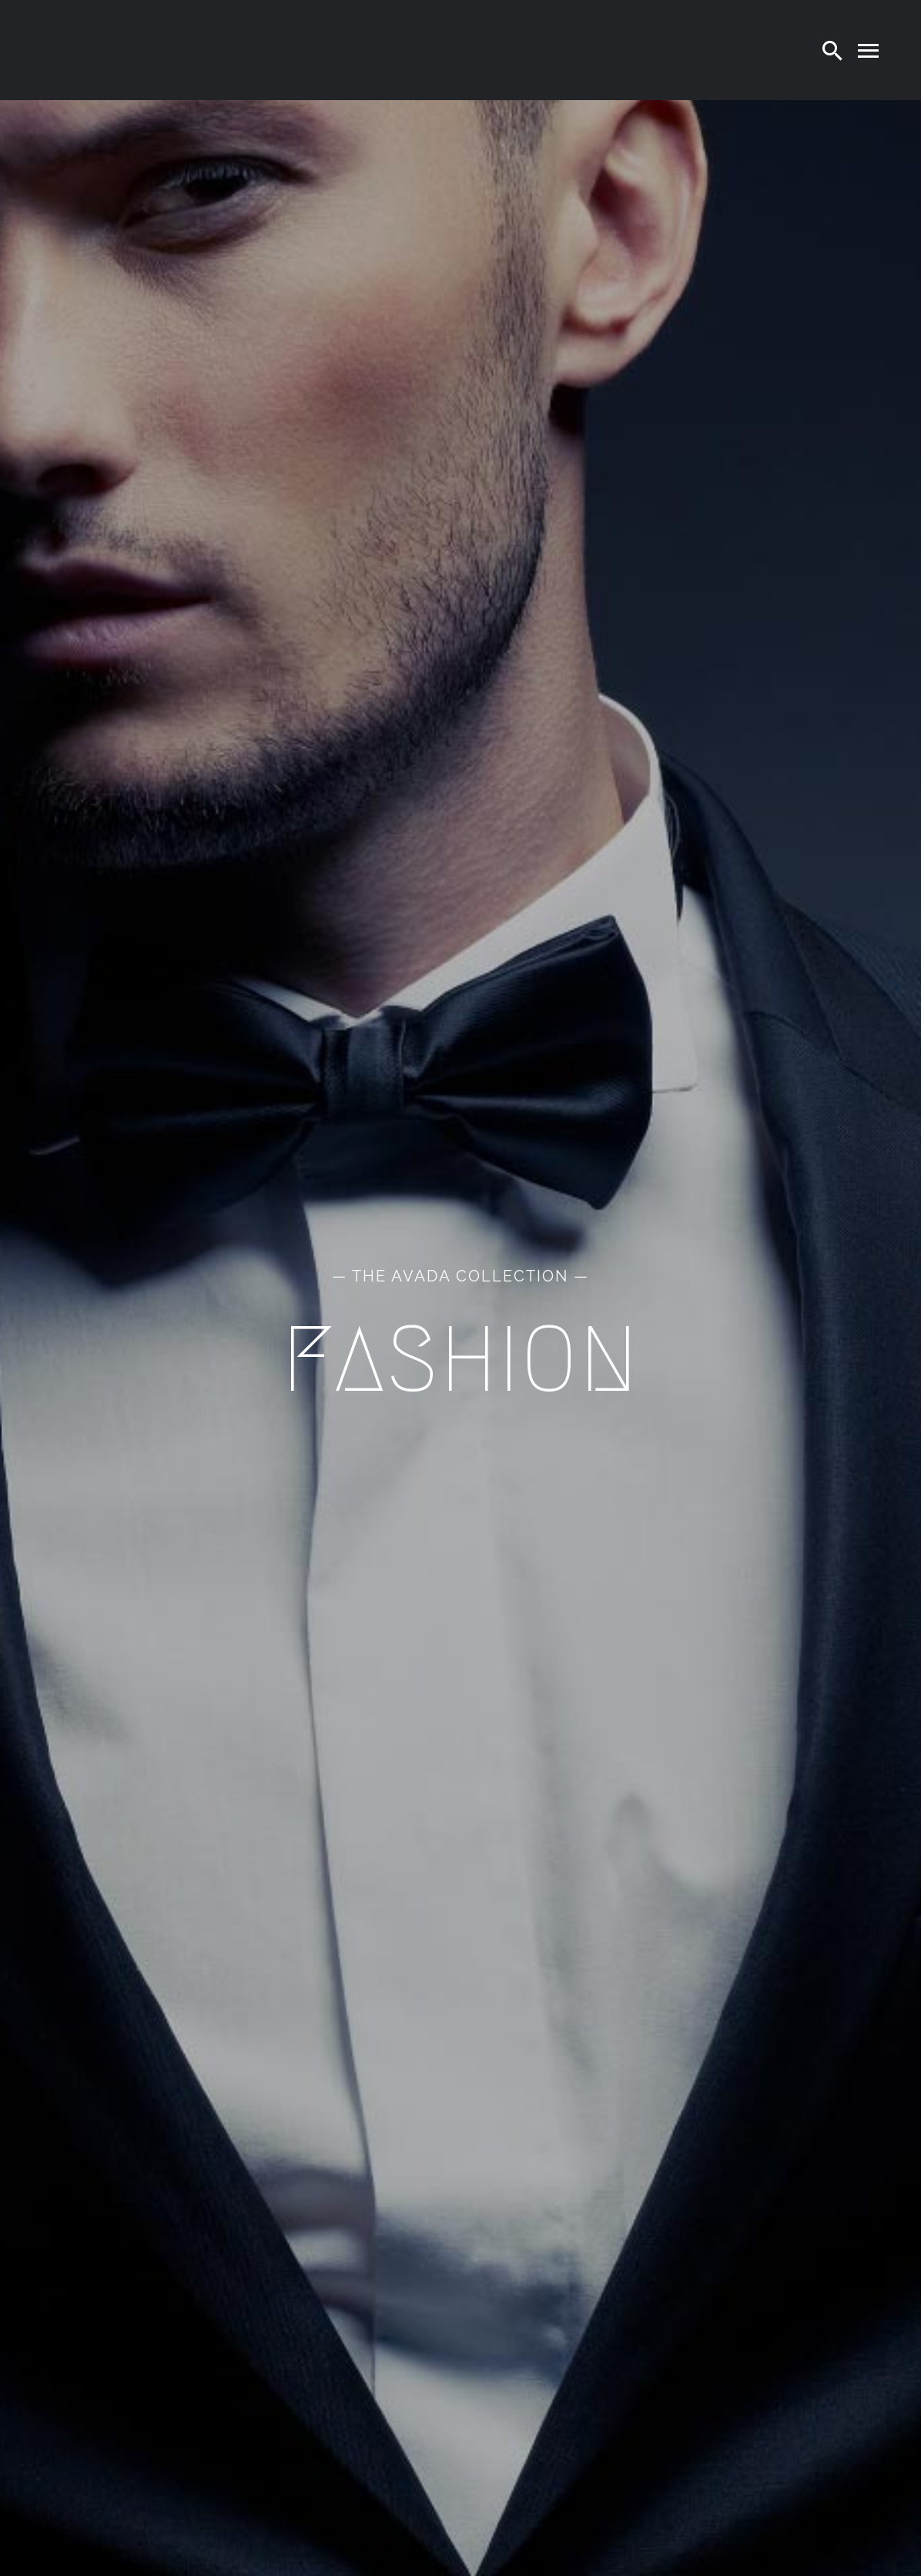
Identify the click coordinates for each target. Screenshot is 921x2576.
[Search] (832, 50)
